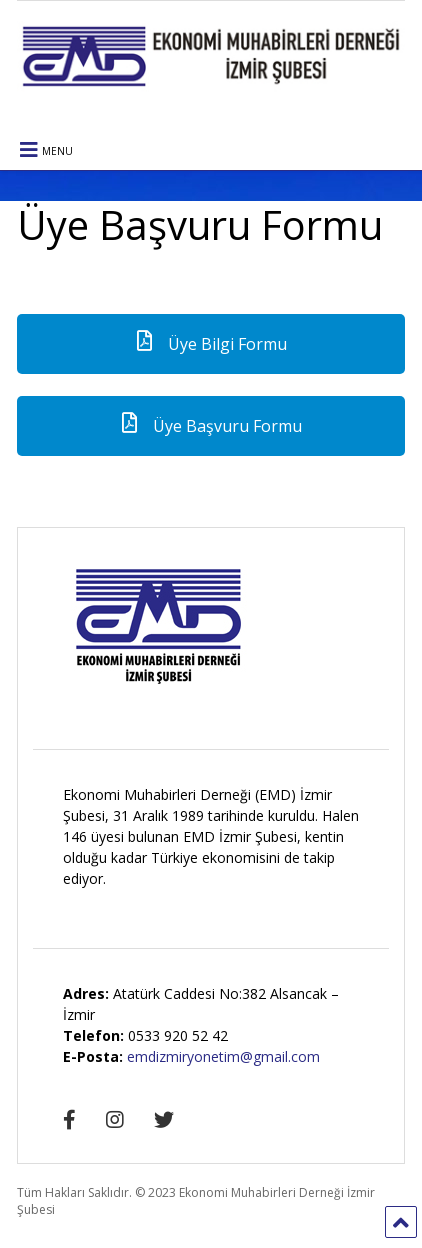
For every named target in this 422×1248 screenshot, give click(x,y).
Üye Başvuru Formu (210, 426)
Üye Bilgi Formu (210, 344)
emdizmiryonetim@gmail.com (223, 1056)
